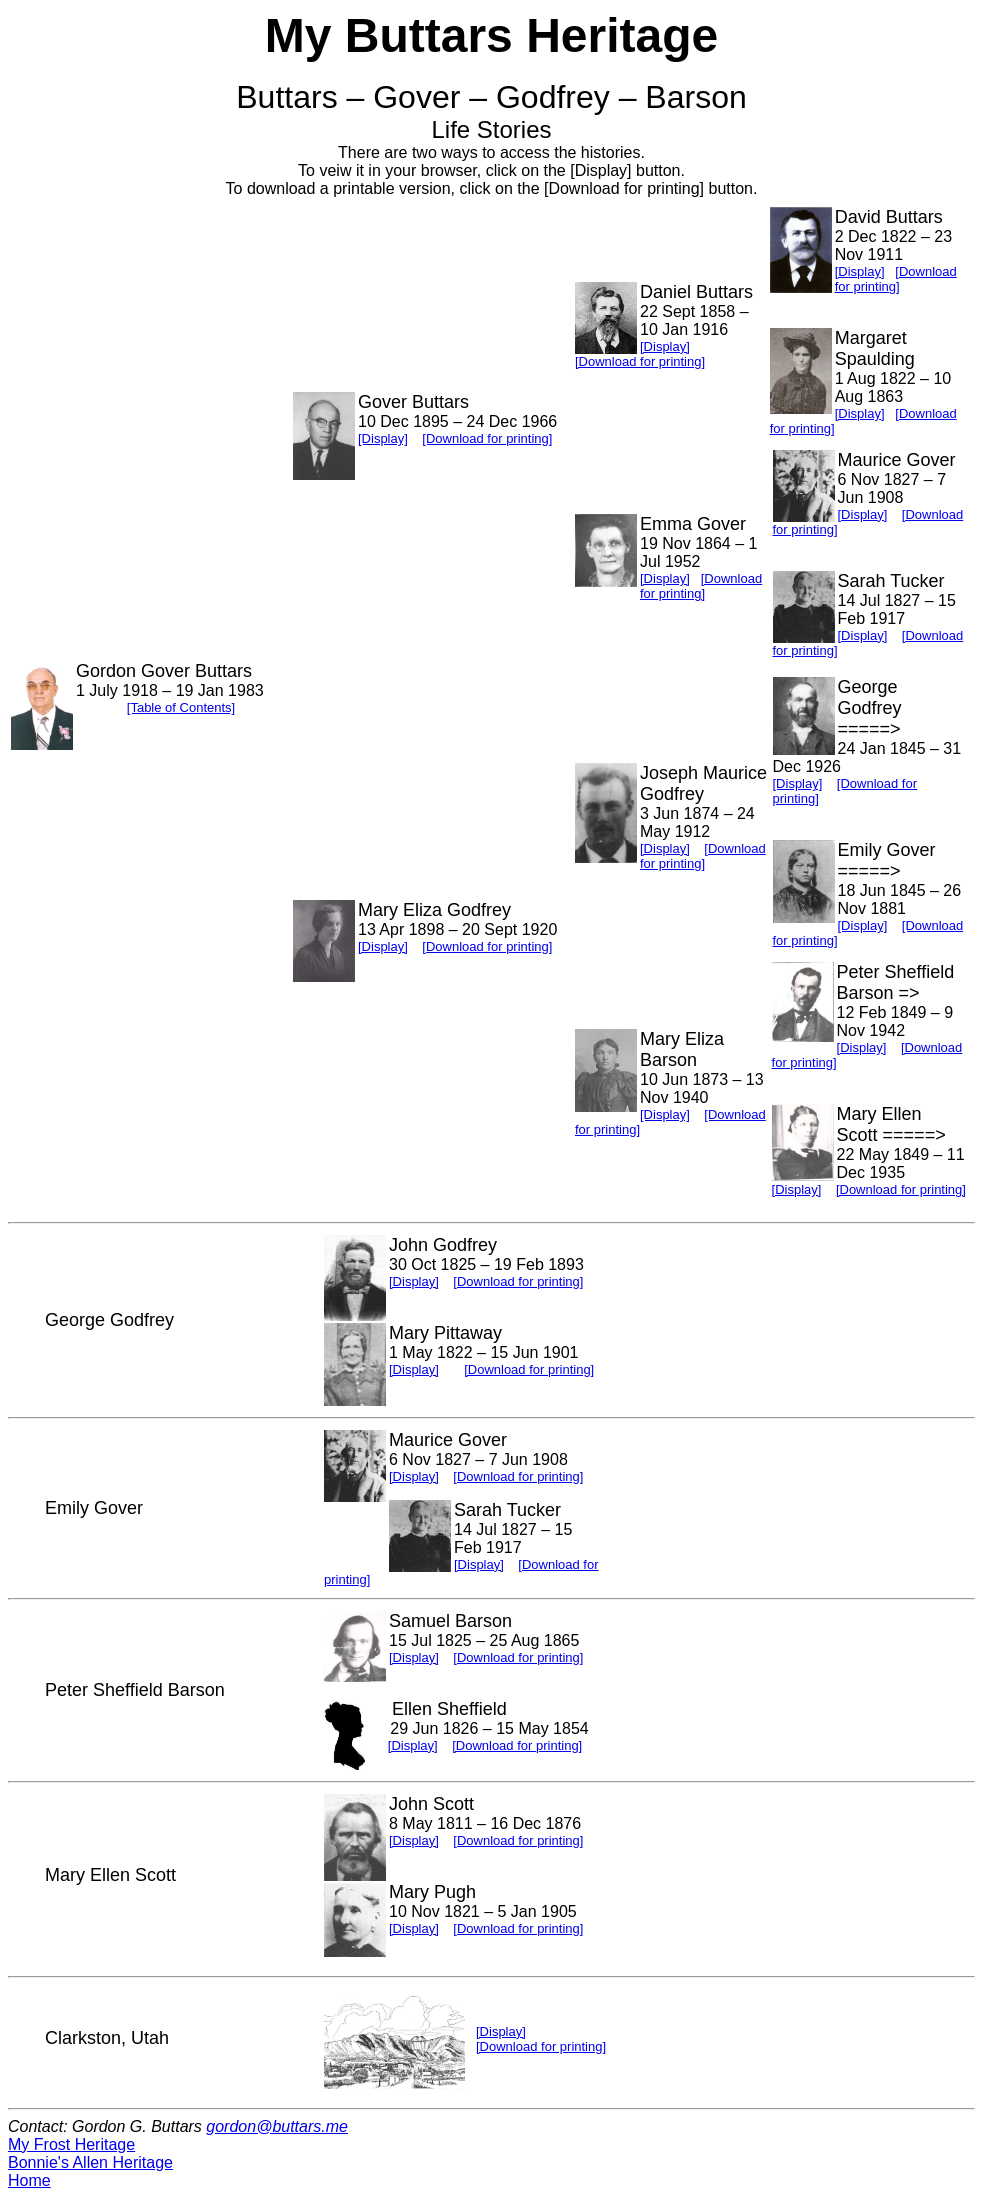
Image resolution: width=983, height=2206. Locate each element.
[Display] (383, 438)
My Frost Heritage (71, 2144)
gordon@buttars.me (277, 2126)
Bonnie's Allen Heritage (90, 2162)
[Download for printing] (487, 438)
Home (29, 2180)
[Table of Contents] (181, 707)
